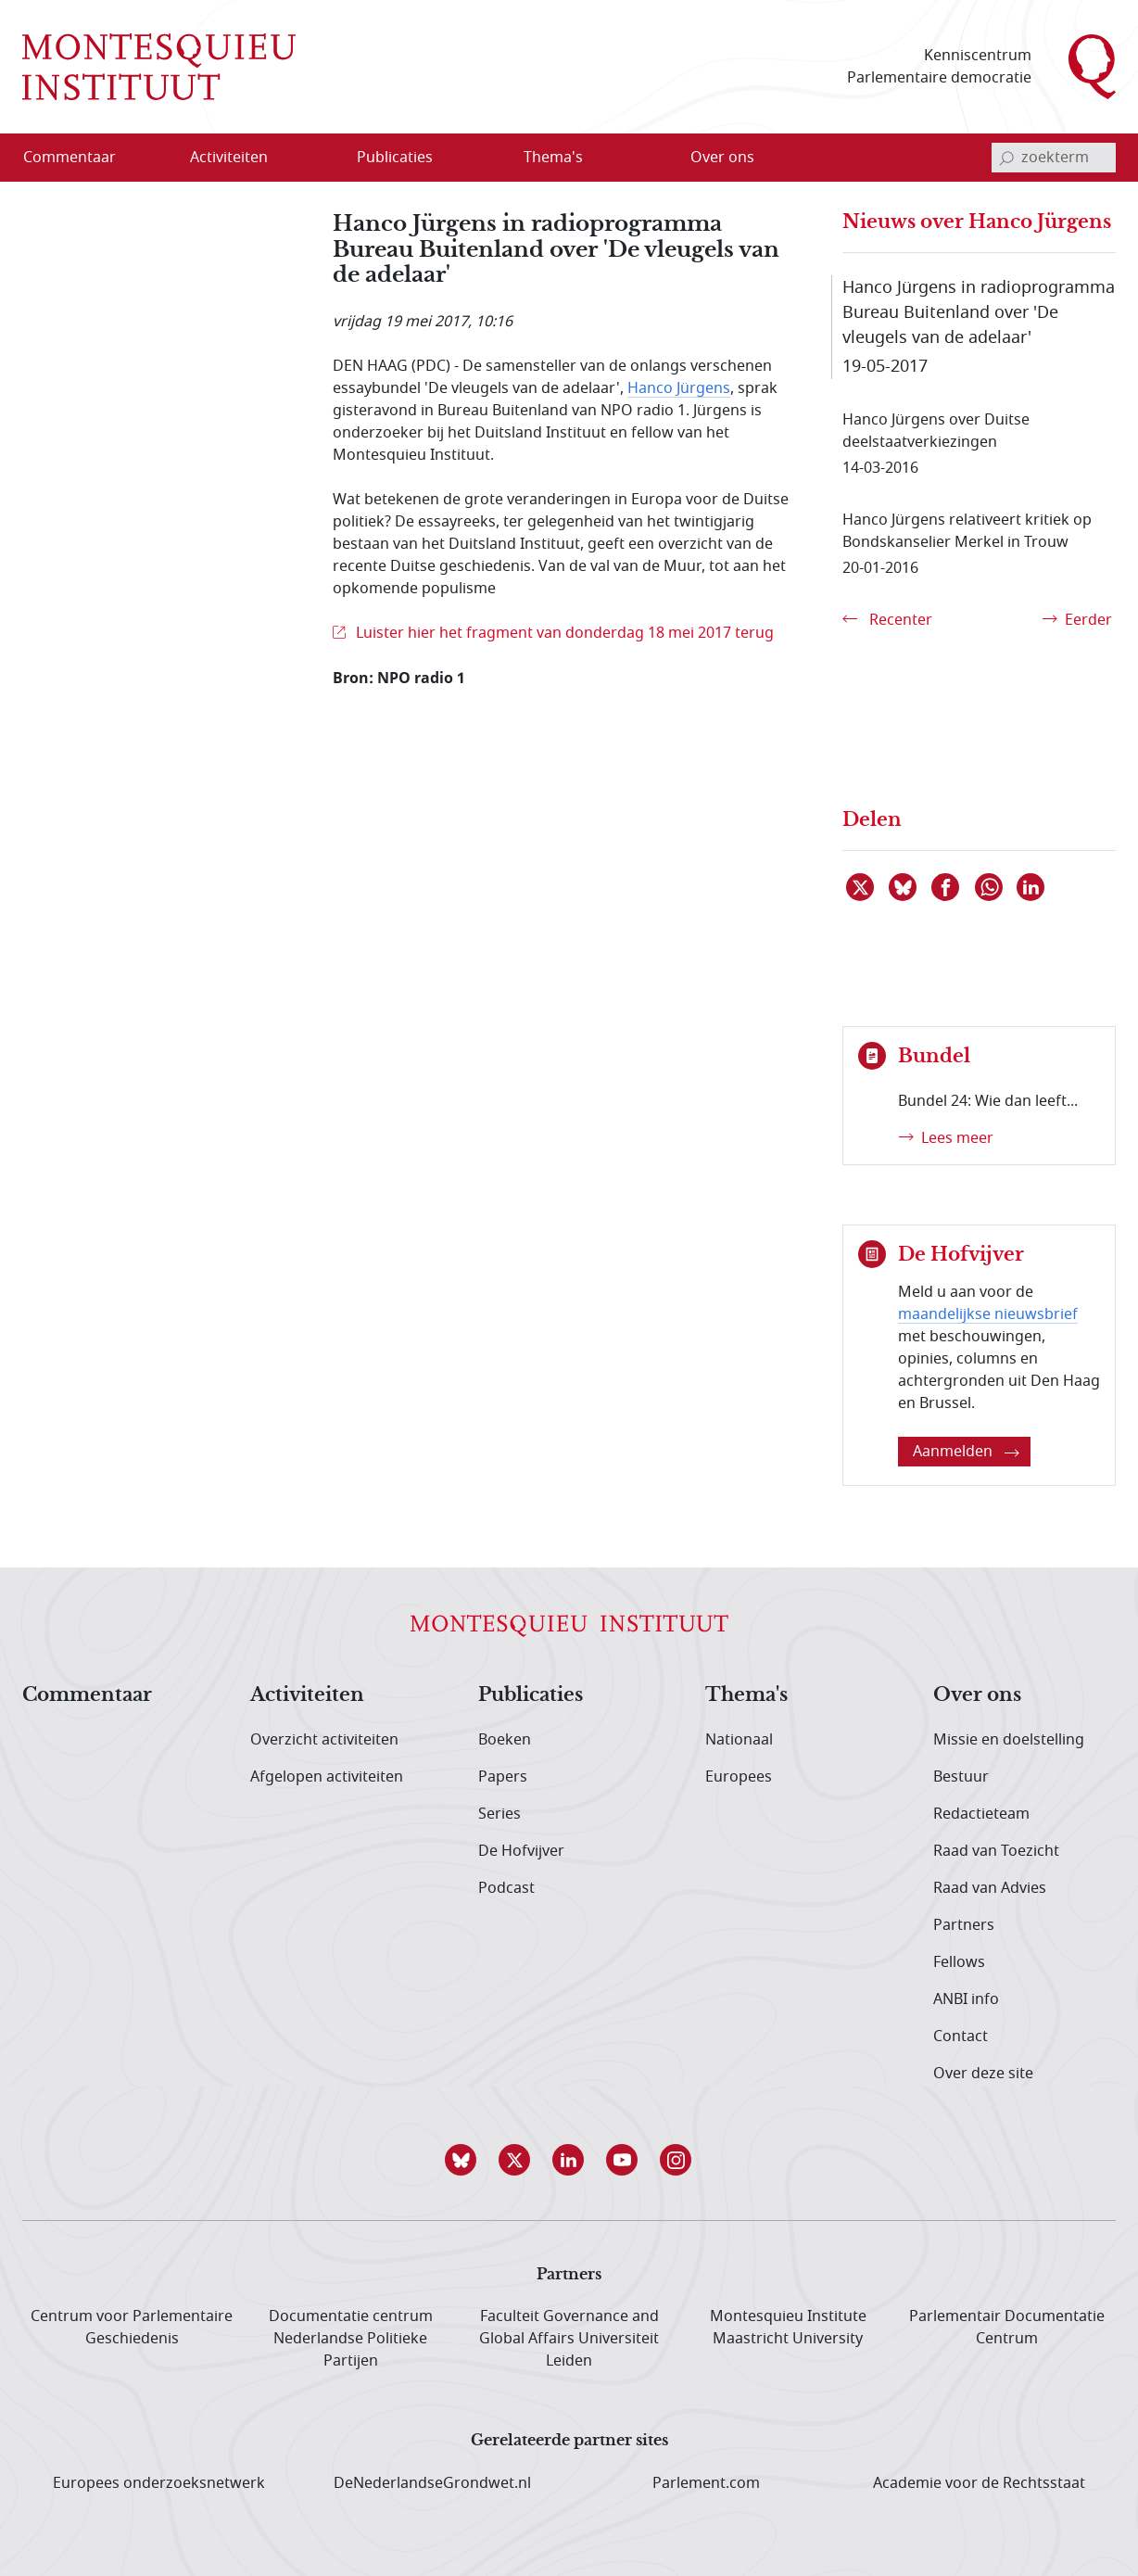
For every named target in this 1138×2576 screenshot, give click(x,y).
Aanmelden (966, 1451)
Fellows (959, 1962)
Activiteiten (307, 1695)
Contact (960, 2036)
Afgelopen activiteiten (326, 1777)
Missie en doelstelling (1008, 1740)
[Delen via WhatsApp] (990, 887)
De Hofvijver (521, 1851)
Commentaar (87, 1695)
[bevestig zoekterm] (1006, 158)
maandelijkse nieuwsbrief (988, 1314)
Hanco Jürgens (678, 388)
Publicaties (530, 1695)
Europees (738, 1777)
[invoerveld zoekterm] (1054, 157)
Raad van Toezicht (996, 1851)
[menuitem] (80, 157)
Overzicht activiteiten (324, 1740)
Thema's (746, 1695)
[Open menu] (288, 158)
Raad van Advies (989, 1888)
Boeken (504, 1740)
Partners (963, 1925)
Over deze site (983, 2073)
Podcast (506, 1888)
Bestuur (961, 1777)
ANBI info (966, 1999)
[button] (461, 2160)
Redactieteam (981, 1814)
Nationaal (739, 1740)
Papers (502, 1777)
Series (499, 1814)
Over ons (977, 1695)
